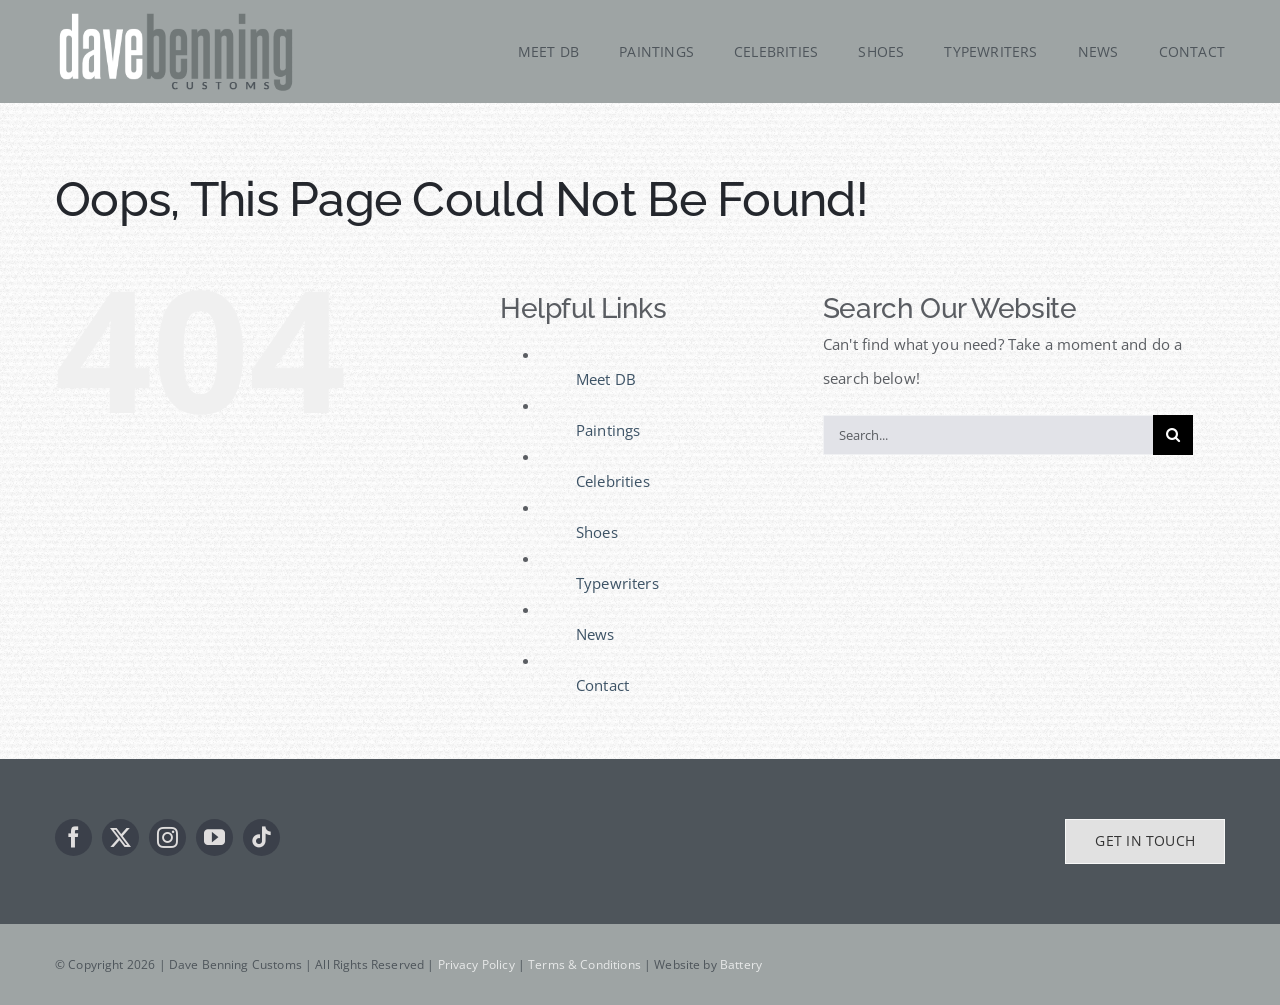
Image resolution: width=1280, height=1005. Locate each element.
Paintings (608, 430)
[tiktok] (261, 837)
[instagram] (167, 837)
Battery (741, 964)
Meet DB (606, 379)
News (595, 634)
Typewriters (617, 583)
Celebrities (613, 481)
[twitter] (120, 837)
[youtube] (214, 837)
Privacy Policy (476, 964)
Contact (602, 685)
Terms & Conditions (584, 964)
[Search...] (988, 435)
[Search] (1173, 435)
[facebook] (73, 837)
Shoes (597, 532)
